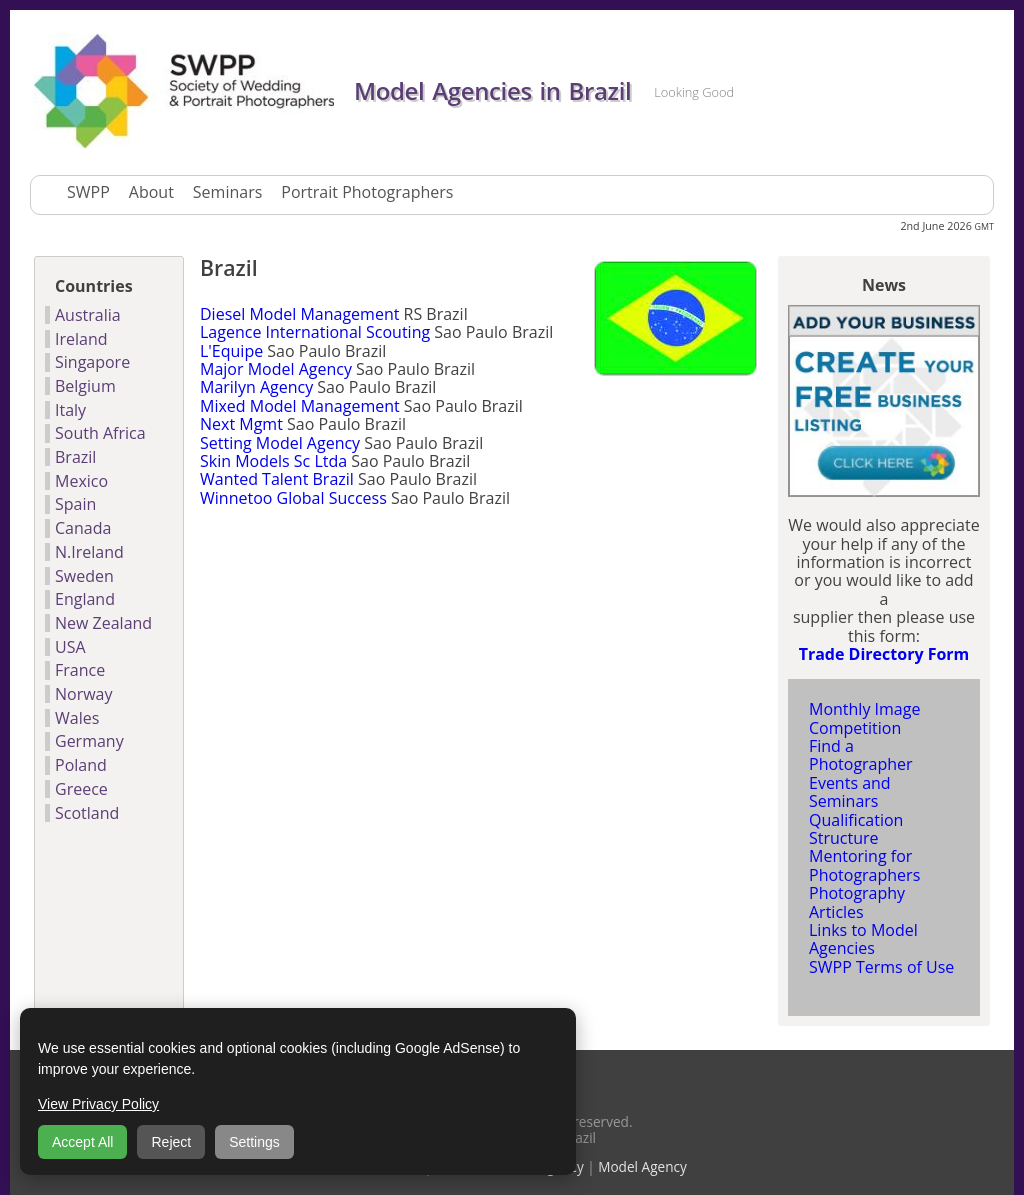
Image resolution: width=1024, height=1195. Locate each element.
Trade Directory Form (884, 654)
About (151, 192)
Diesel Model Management (299, 314)
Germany (89, 741)
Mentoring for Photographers (864, 865)
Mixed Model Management (300, 406)
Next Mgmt (241, 424)
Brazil (75, 457)
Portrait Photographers (367, 192)
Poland (81, 765)
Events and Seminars (850, 792)
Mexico (81, 481)
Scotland (87, 813)
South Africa (100, 433)
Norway (84, 694)
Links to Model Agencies (863, 939)
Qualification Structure (856, 829)
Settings (254, 1142)
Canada (83, 528)
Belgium (85, 386)
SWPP (88, 192)
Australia (88, 315)
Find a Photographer (861, 755)
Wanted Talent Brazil (277, 479)
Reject (171, 1142)
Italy (70, 410)
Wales (77, 718)
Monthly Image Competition (864, 718)
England (85, 599)
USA (70, 647)
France (80, 670)
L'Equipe (231, 351)
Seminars (227, 192)
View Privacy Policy (98, 1104)
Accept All (82, 1142)
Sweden (84, 576)
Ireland (81, 339)
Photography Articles (857, 902)
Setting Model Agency (280, 443)
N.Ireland (89, 552)
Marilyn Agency (256, 387)
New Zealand (103, 623)
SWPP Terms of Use (881, 967)
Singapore (92, 362)
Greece (81, 789)
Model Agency (642, 1166)
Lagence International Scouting (315, 332)
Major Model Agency (276, 369)
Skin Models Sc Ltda (273, 461)
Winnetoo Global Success (293, 498)
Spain (75, 504)
